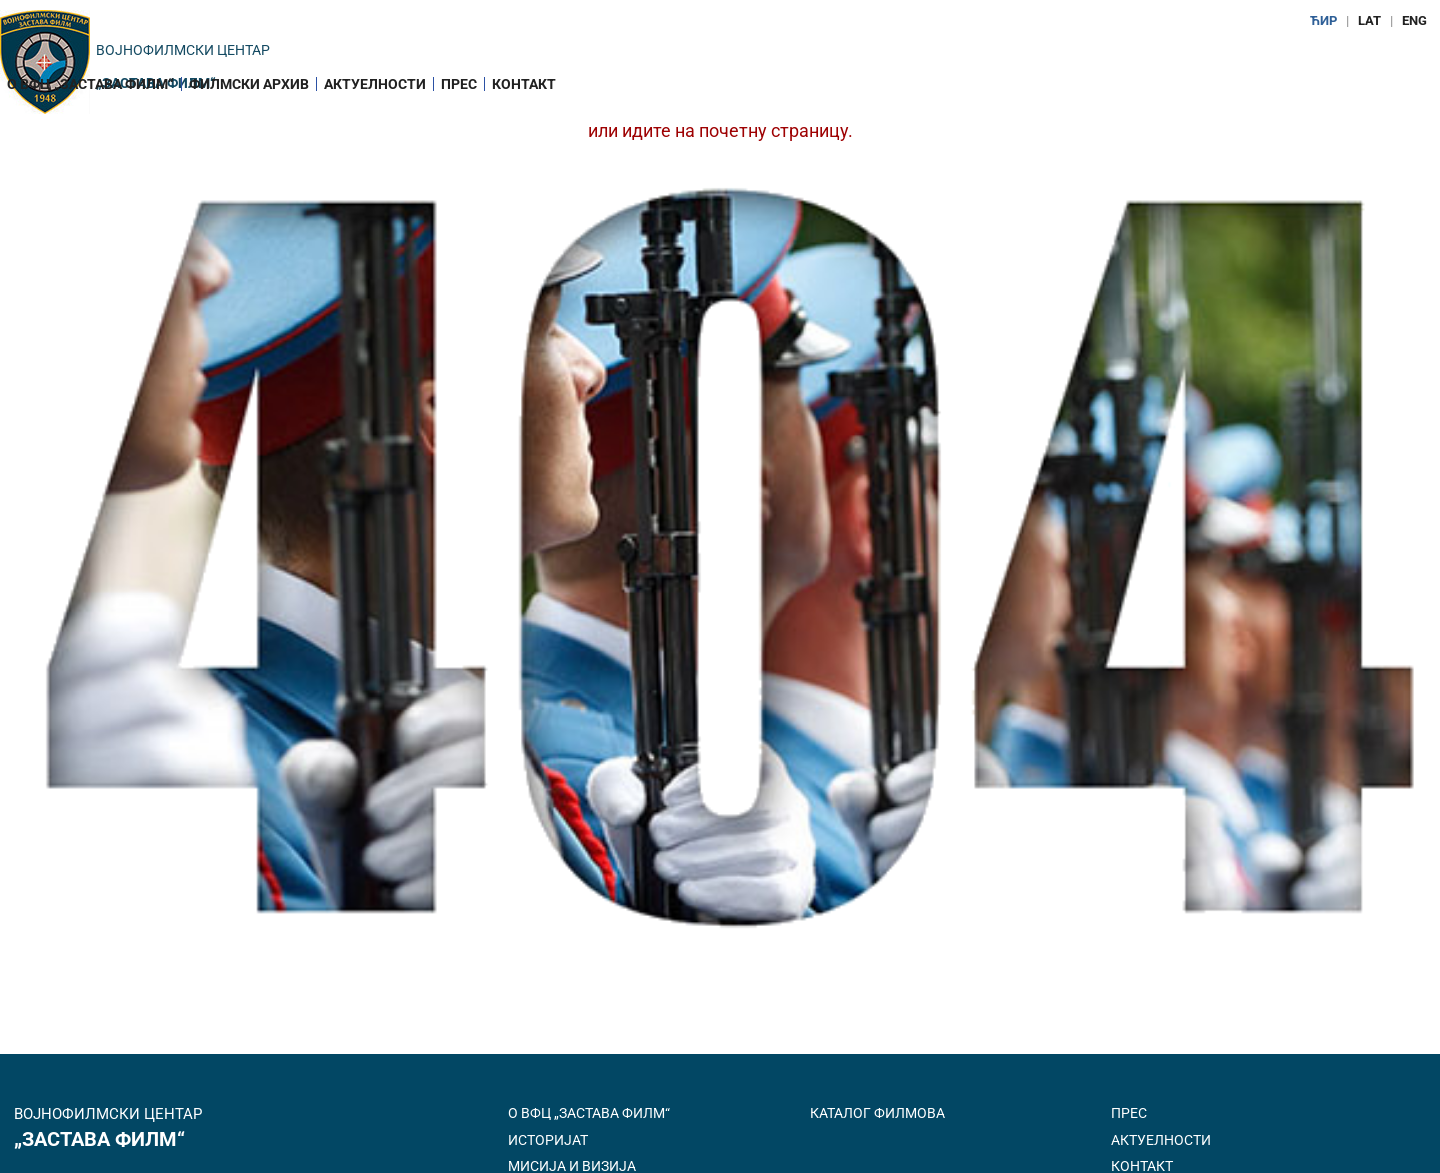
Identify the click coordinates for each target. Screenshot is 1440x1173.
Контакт (524, 84)
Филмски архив (249, 84)
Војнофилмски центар (183, 50)
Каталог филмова (877, 1113)
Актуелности (375, 84)
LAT (1369, 20)
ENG (1414, 20)
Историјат (548, 1140)
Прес (459, 84)
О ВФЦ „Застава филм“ (90, 84)
